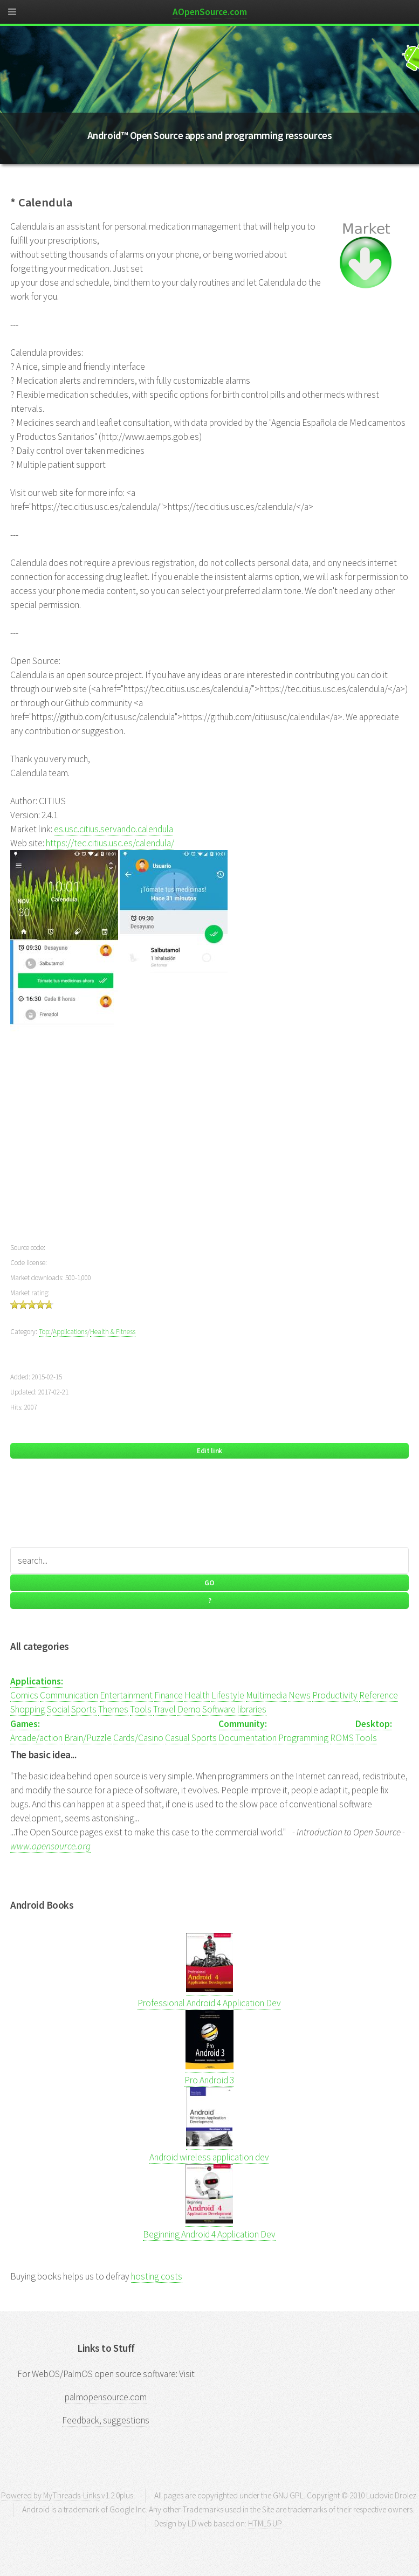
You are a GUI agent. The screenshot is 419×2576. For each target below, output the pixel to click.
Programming (303, 1738)
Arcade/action (36, 1738)
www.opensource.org (50, 1846)
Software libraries (234, 1709)
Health (197, 1695)
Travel (164, 1709)
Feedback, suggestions (105, 2420)
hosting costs (156, 2276)
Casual (177, 1738)
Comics (24, 1695)
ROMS (342, 1738)
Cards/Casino (138, 1738)
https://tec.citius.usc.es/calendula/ (110, 843)
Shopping (27, 1709)
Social (58, 1709)
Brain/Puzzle (88, 1738)
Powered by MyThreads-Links (50, 2495)
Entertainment (126, 1695)
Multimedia (266, 1695)
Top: (45, 1331)
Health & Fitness (112, 1331)
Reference (378, 1695)
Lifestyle (227, 1695)
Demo (189, 1709)
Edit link (209, 1450)
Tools (141, 1709)
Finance (168, 1695)
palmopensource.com (106, 2397)
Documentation (247, 1738)
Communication (69, 1695)
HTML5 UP (265, 2523)
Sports (84, 1709)
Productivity (335, 1695)
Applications (70, 1331)
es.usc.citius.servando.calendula (113, 829)
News (300, 1695)
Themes (113, 1709)
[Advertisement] (209, 1149)
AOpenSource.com (210, 12)
